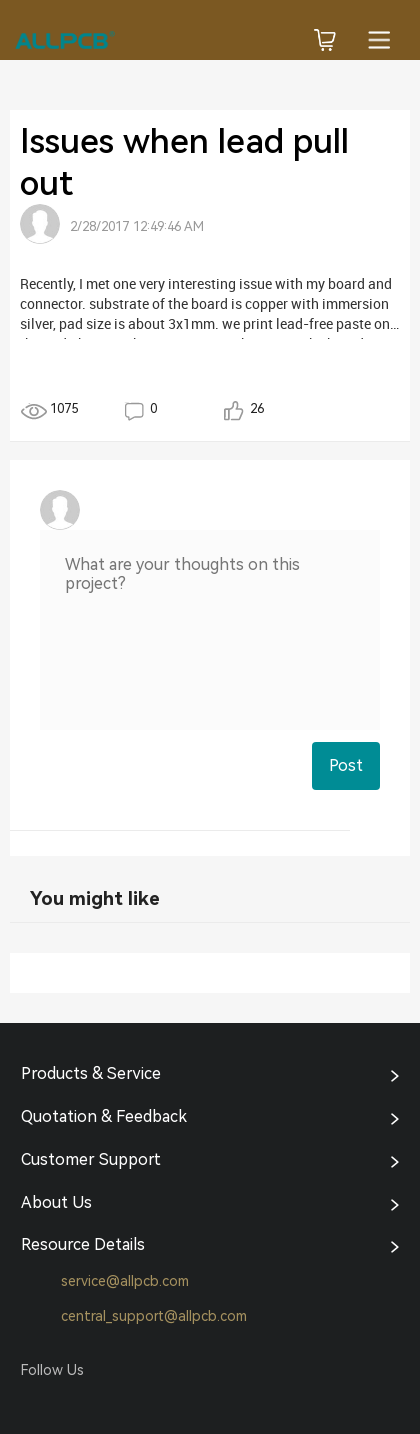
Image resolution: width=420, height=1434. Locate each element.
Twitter (74, 1405)
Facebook (36, 1405)
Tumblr (112, 1405)
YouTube (150, 1405)
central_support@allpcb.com (134, 1317)
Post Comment (346, 773)
